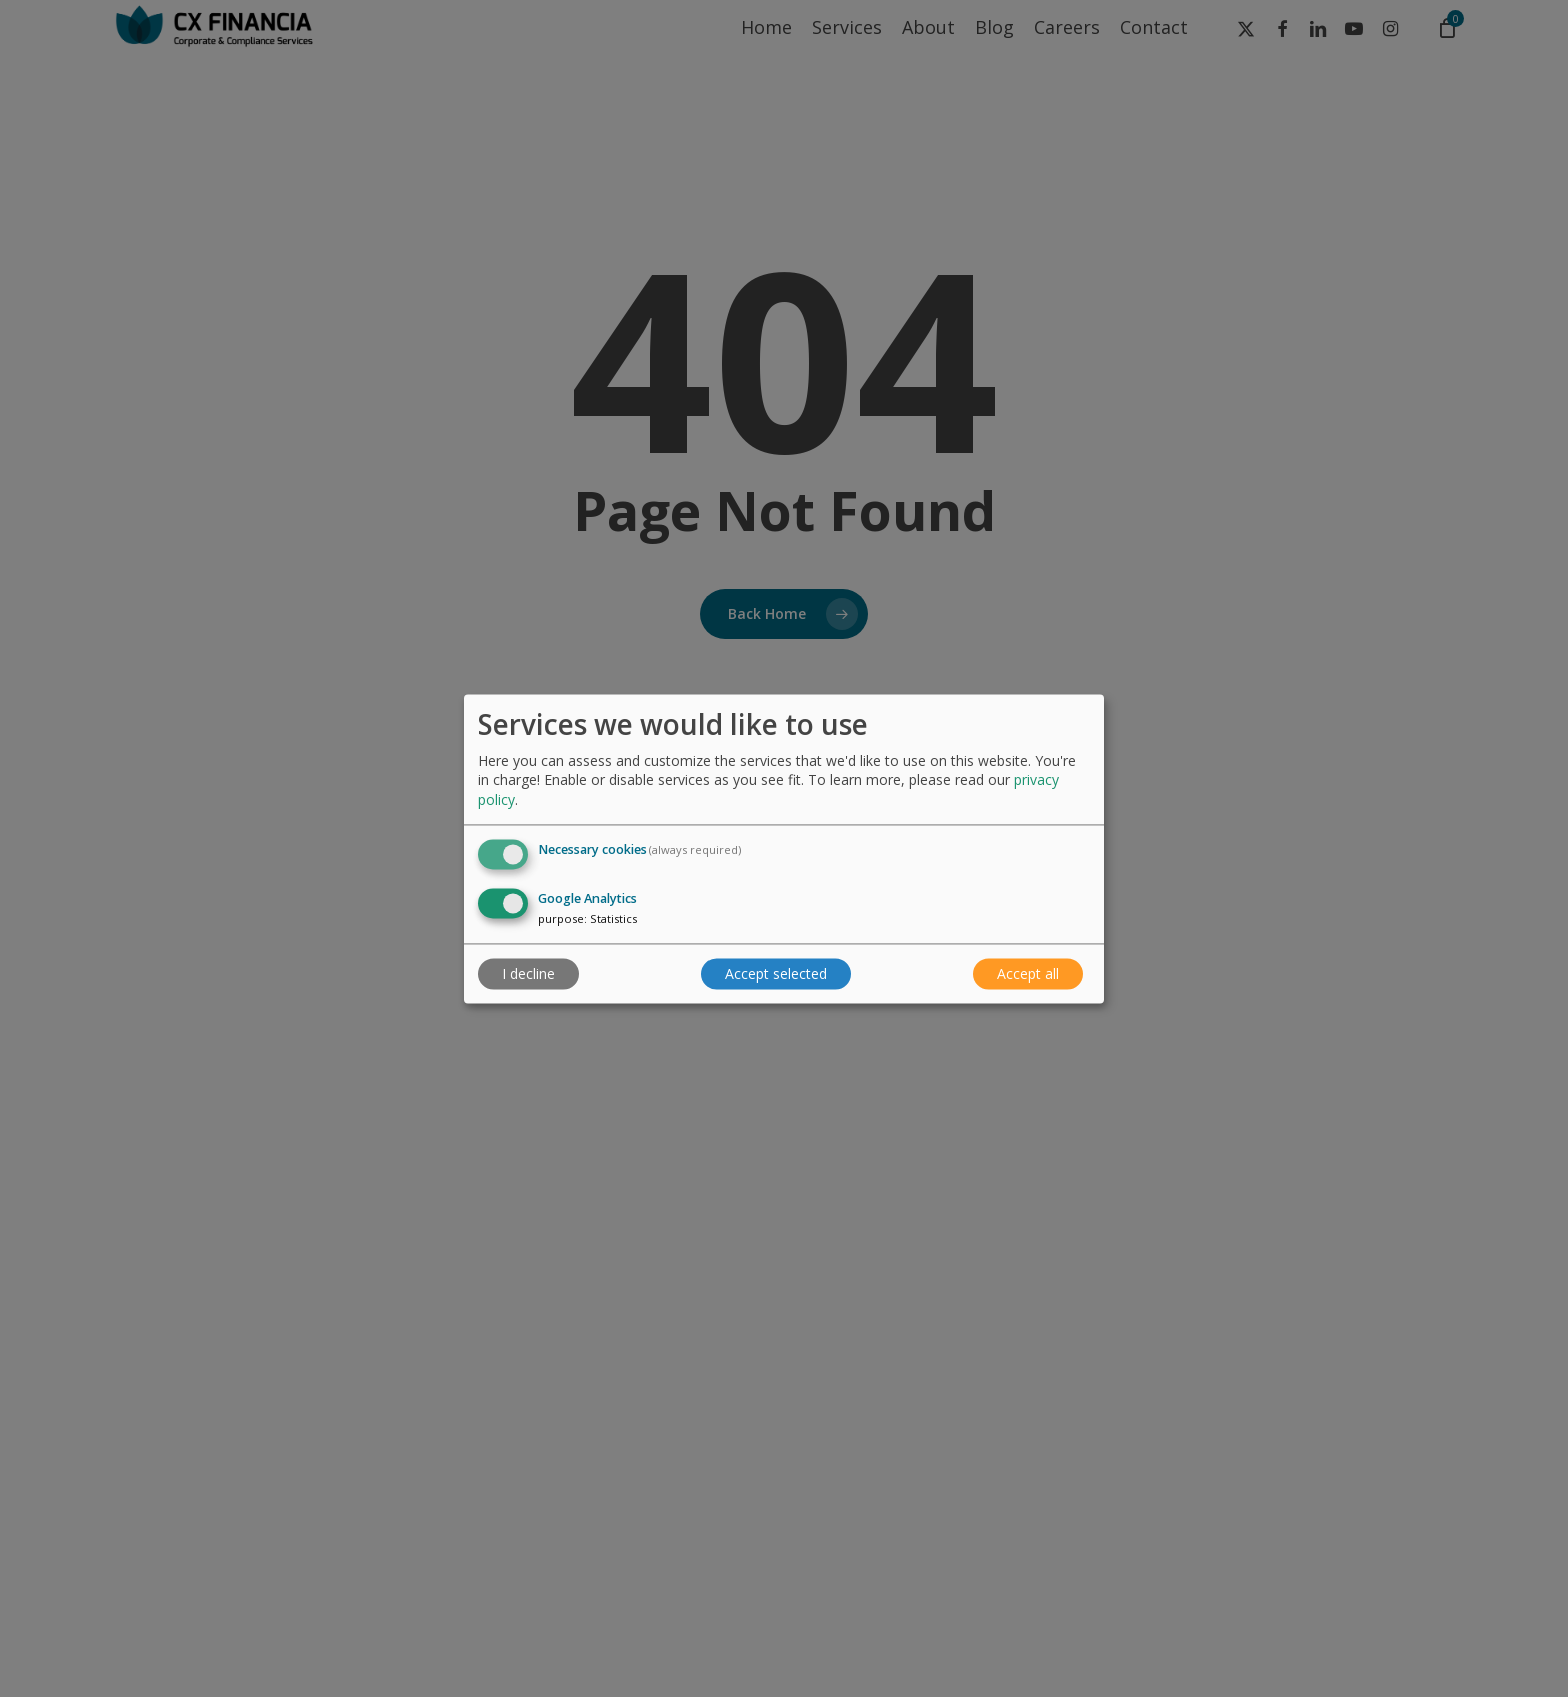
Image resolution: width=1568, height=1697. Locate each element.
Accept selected (776, 973)
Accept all (1028, 973)
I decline (528, 973)
